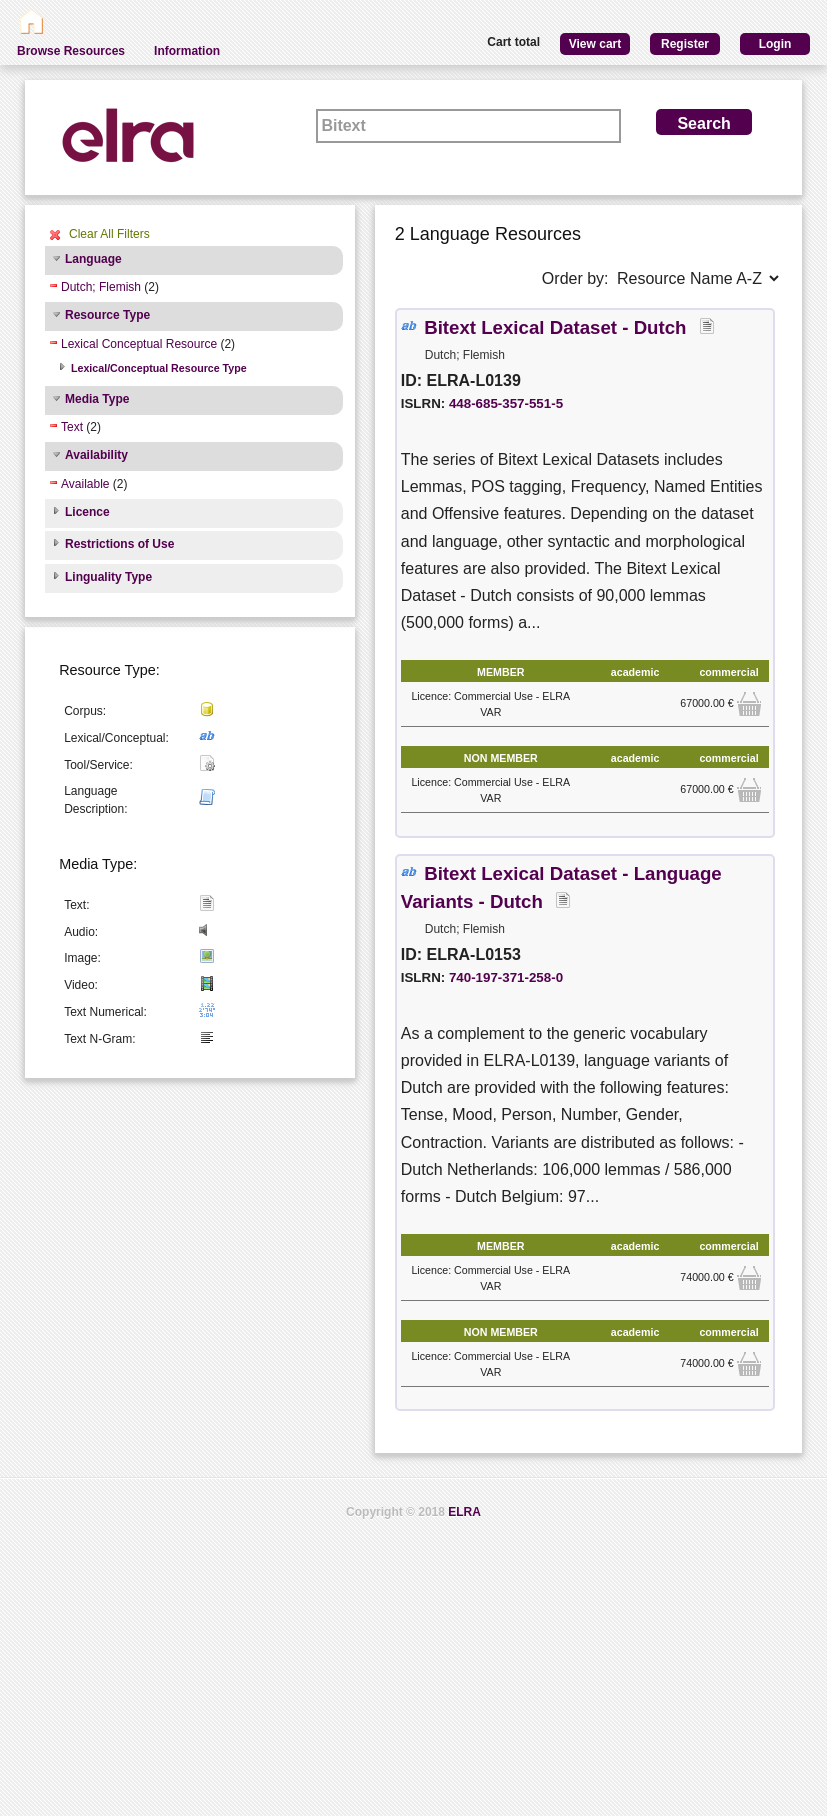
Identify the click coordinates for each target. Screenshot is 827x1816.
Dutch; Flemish (101, 287)
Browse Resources (71, 51)
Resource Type (107, 315)
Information (187, 51)
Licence (87, 512)
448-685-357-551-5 (506, 403)
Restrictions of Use (119, 544)
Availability (96, 455)
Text (72, 427)
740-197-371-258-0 (506, 977)
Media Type (97, 399)
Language (93, 259)
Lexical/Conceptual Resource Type (159, 368)
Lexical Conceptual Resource (139, 344)
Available (85, 484)
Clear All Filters (109, 234)
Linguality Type (108, 577)
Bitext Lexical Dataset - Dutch (557, 327)
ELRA (464, 1512)
